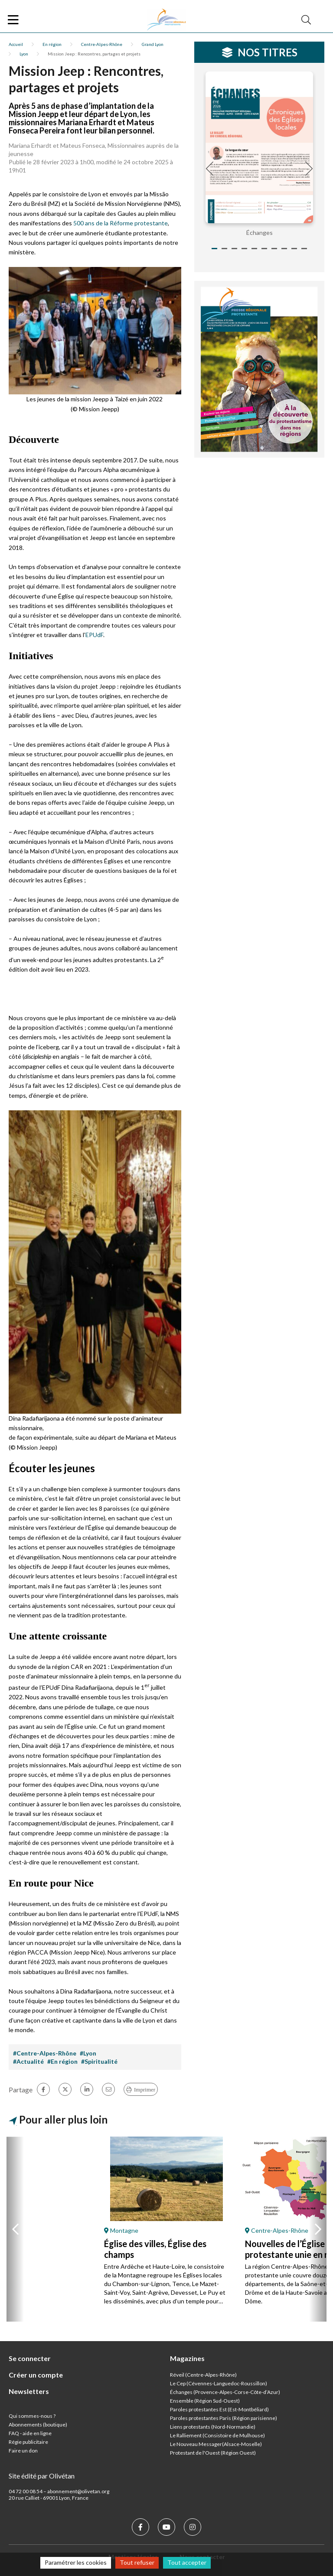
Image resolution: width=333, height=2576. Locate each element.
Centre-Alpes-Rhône (101, 44)
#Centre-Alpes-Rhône (44, 2053)
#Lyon (88, 2053)
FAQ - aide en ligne (30, 2433)
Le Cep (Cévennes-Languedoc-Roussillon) (218, 2383)
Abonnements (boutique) (38, 2424)
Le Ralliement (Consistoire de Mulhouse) (217, 2435)
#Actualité (28, 2061)
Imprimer (144, 2089)
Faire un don (23, 2450)
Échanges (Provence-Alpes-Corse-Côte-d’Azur (224, 2392)
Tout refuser (137, 2562)
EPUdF (94, 634)
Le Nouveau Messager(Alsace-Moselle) (216, 2444)
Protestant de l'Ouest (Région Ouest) (213, 2452)
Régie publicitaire (28, 2442)
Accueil (16, 44)
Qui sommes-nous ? (32, 2416)
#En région (62, 2061)
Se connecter (30, 2358)
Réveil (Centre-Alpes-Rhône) (203, 2374)
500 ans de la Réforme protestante (120, 223)
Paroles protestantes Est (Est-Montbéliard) (219, 2409)
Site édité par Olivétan (42, 2476)
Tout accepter (186, 2562)
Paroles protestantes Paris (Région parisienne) (223, 2418)
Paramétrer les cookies (76, 2562)
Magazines (187, 2358)
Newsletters (29, 2391)
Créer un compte (36, 2375)
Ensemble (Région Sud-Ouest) (205, 2400)
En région (52, 44)
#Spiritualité (99, 2061)
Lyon (24, 53)
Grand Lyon (152, 44)
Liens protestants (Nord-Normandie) (212, 2426)
